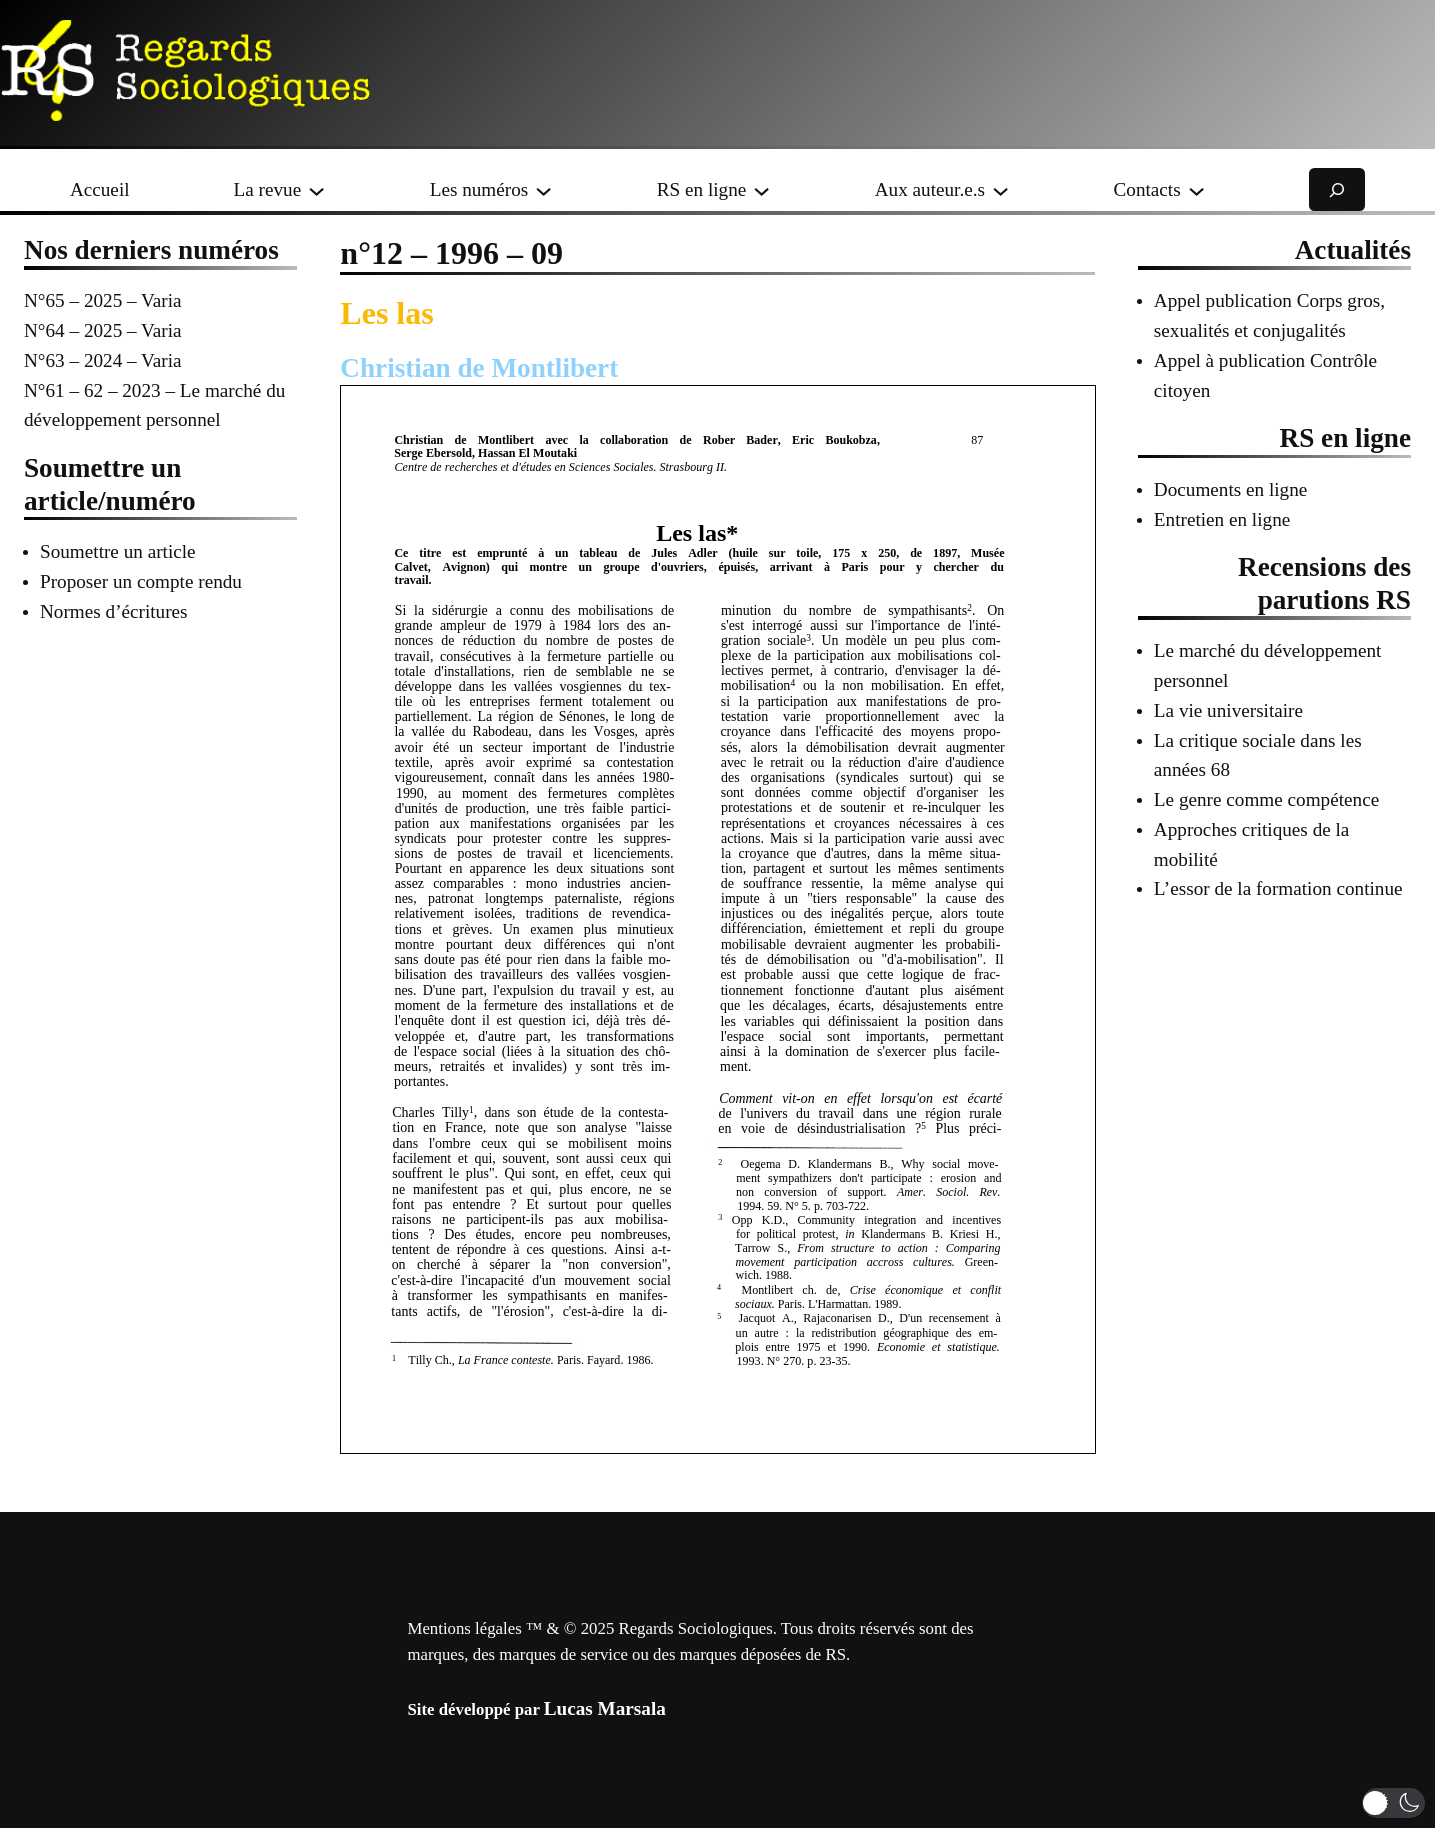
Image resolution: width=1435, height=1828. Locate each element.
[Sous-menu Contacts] (1196, 189)
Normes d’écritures (114, 611)
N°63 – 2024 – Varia (103, 360)
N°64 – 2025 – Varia (103, 330)
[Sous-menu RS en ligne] (761, 189)
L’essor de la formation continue (1278, 888)
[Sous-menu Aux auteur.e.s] (1000, 189)
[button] (1393, 1803)
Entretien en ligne (1222, 519)
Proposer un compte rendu (141, 581)
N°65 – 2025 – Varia (103, 300)
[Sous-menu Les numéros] (543, 189)
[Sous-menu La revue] (316, 189)
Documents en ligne (1230, 489)
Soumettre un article (118, 551)
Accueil (100, 189)
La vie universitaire (1228, 710)
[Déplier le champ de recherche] (1337, 189)
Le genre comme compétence (1266, 799)
